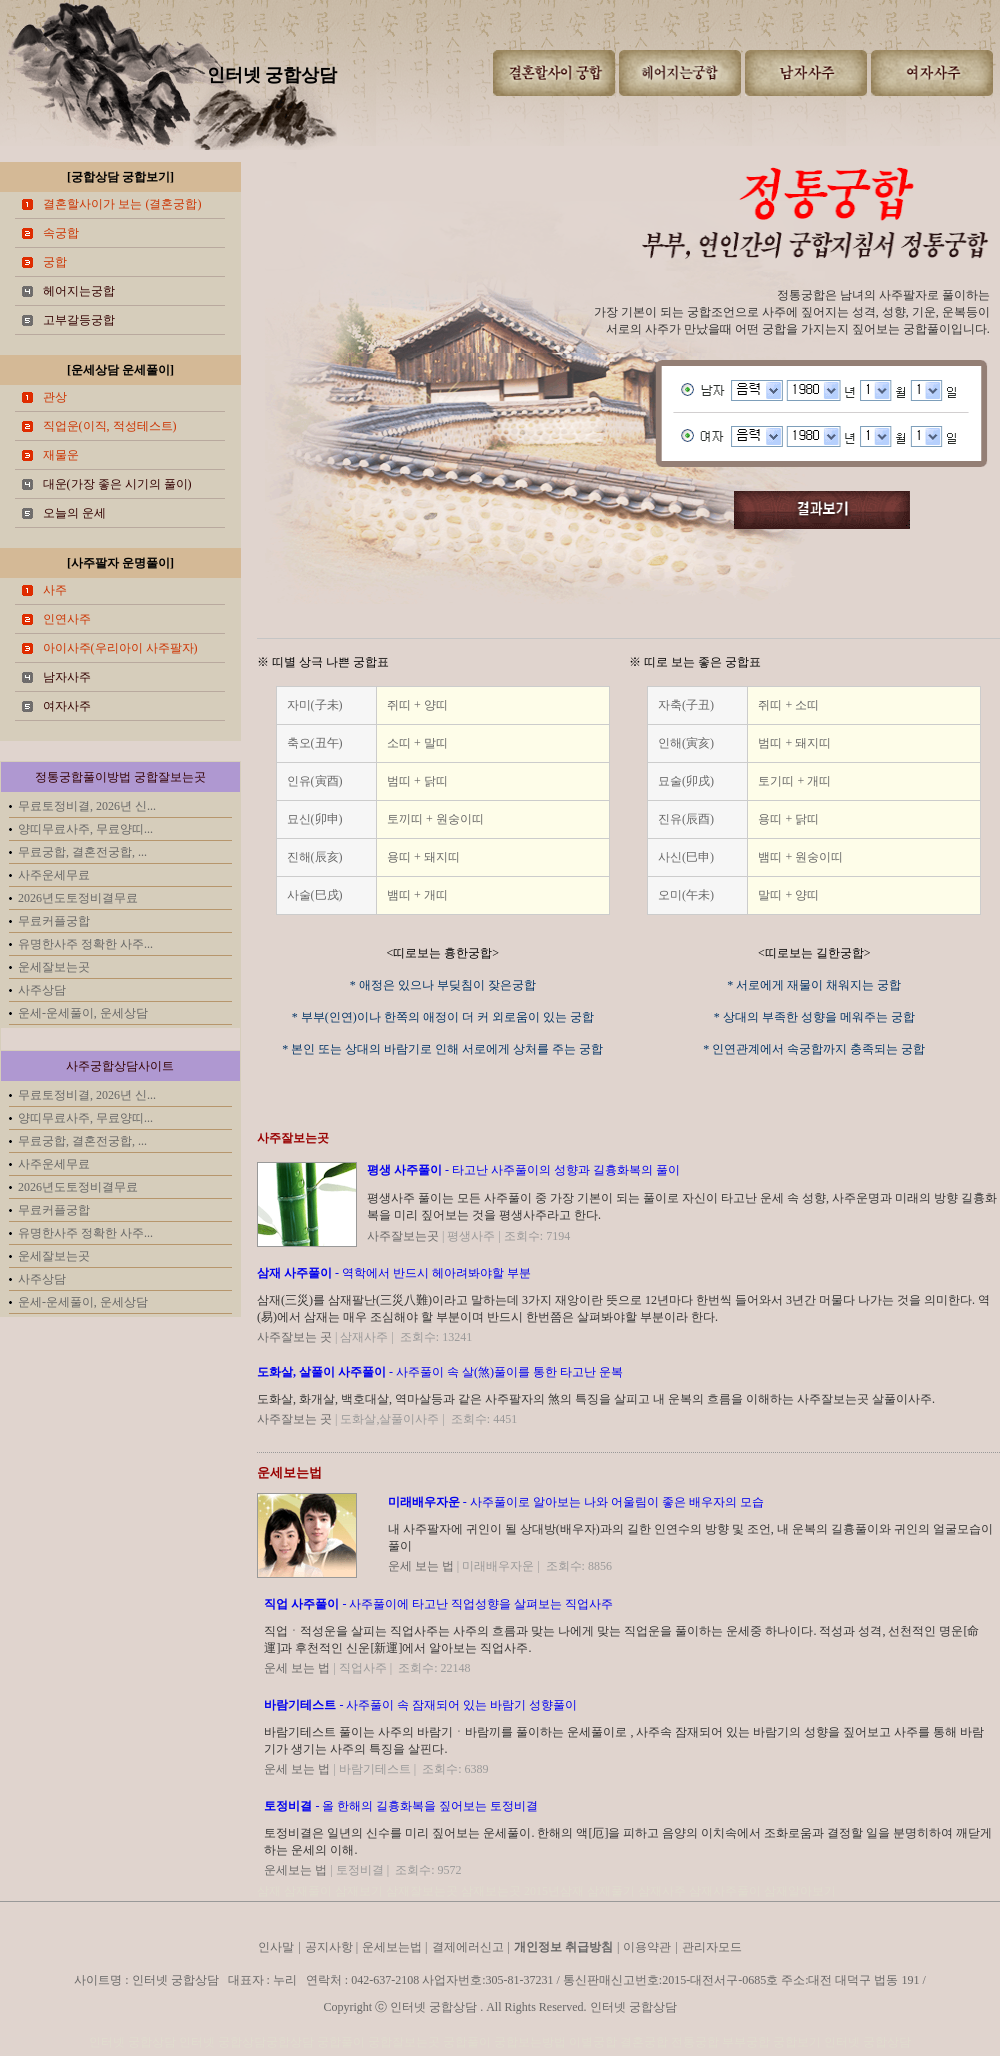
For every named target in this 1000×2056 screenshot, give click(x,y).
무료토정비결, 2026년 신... (87, 806)
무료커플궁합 (54, 921)
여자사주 (67, 706)
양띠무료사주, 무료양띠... (85, 829)
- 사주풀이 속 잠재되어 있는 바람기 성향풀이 (420, 1705)
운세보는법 (289, 1472)
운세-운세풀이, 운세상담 (83, 1013)
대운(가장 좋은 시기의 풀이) (117, 484)
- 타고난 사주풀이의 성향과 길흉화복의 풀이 (523, 1170)
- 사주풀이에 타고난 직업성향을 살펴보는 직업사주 (438, 1604)
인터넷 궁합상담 (272, 75)
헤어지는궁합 (79, 291)
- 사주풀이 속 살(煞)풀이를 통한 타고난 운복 (440, 1372)
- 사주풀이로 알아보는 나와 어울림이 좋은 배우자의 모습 (576, 1502)
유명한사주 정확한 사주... (85, 944)
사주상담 (42, 990)
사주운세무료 (54, 875)
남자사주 (67, 677)
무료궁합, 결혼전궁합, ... (82, 852)
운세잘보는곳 (54, 967)
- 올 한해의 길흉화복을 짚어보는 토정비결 (401, 1806)
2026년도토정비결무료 (78, 898)
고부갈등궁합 (79, 320)
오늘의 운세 (74, 513)
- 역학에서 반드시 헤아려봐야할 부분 (394, 1273)
